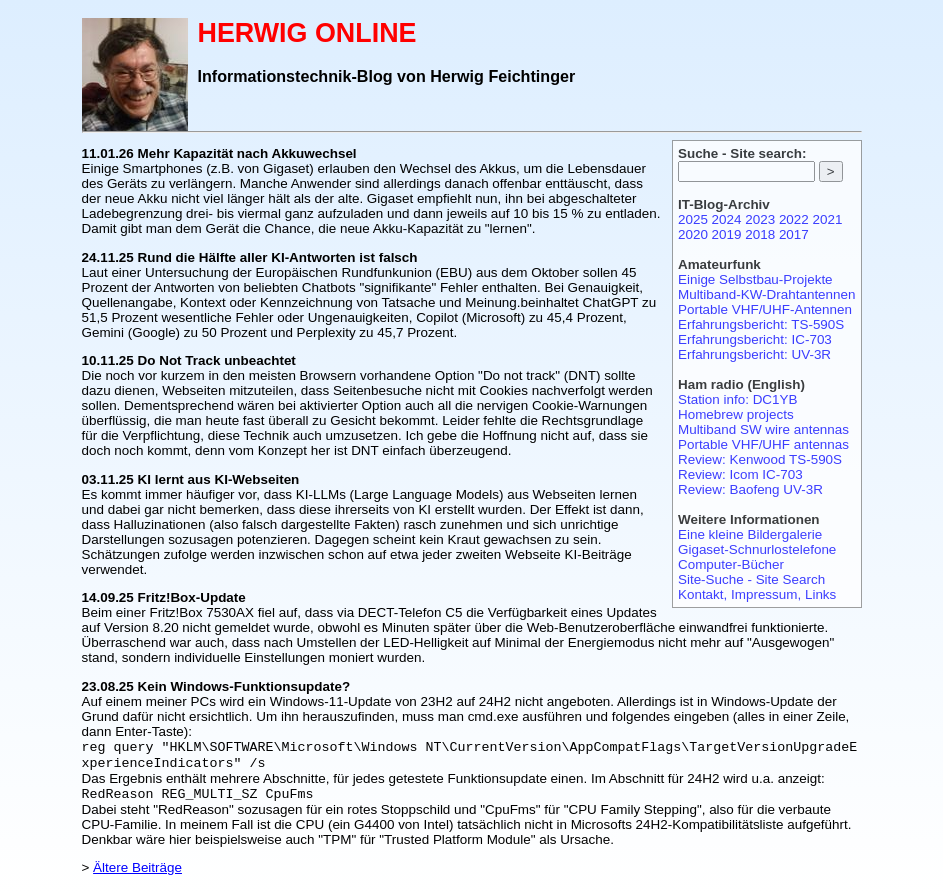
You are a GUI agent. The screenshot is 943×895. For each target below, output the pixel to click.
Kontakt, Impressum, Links (757, 594)
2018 (760, 234)
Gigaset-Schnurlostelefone (757, 549)
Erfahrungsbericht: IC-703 (755, 339)
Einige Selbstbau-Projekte (755, 279)
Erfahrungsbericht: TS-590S (761, 324)
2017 (794, 234)
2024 (727, 219)
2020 (693, 234)
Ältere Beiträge (137, 873)
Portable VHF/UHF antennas (763, 444)
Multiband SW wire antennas (763, 429)
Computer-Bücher (731, 564)
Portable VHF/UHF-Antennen (765, 309)
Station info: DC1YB (738, 399)
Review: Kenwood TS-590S (760, 459)
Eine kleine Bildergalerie (750, 534)
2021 (828, 219)
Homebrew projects (736, 414)
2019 (727, 234)
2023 (760, 219)
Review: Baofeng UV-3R (750, 489)
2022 (794, 219)
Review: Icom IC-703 (740, 474)
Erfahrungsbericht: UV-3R (754, 354)
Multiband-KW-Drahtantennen (767, 294)
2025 (693, 219)
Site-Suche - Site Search (751, 579)
